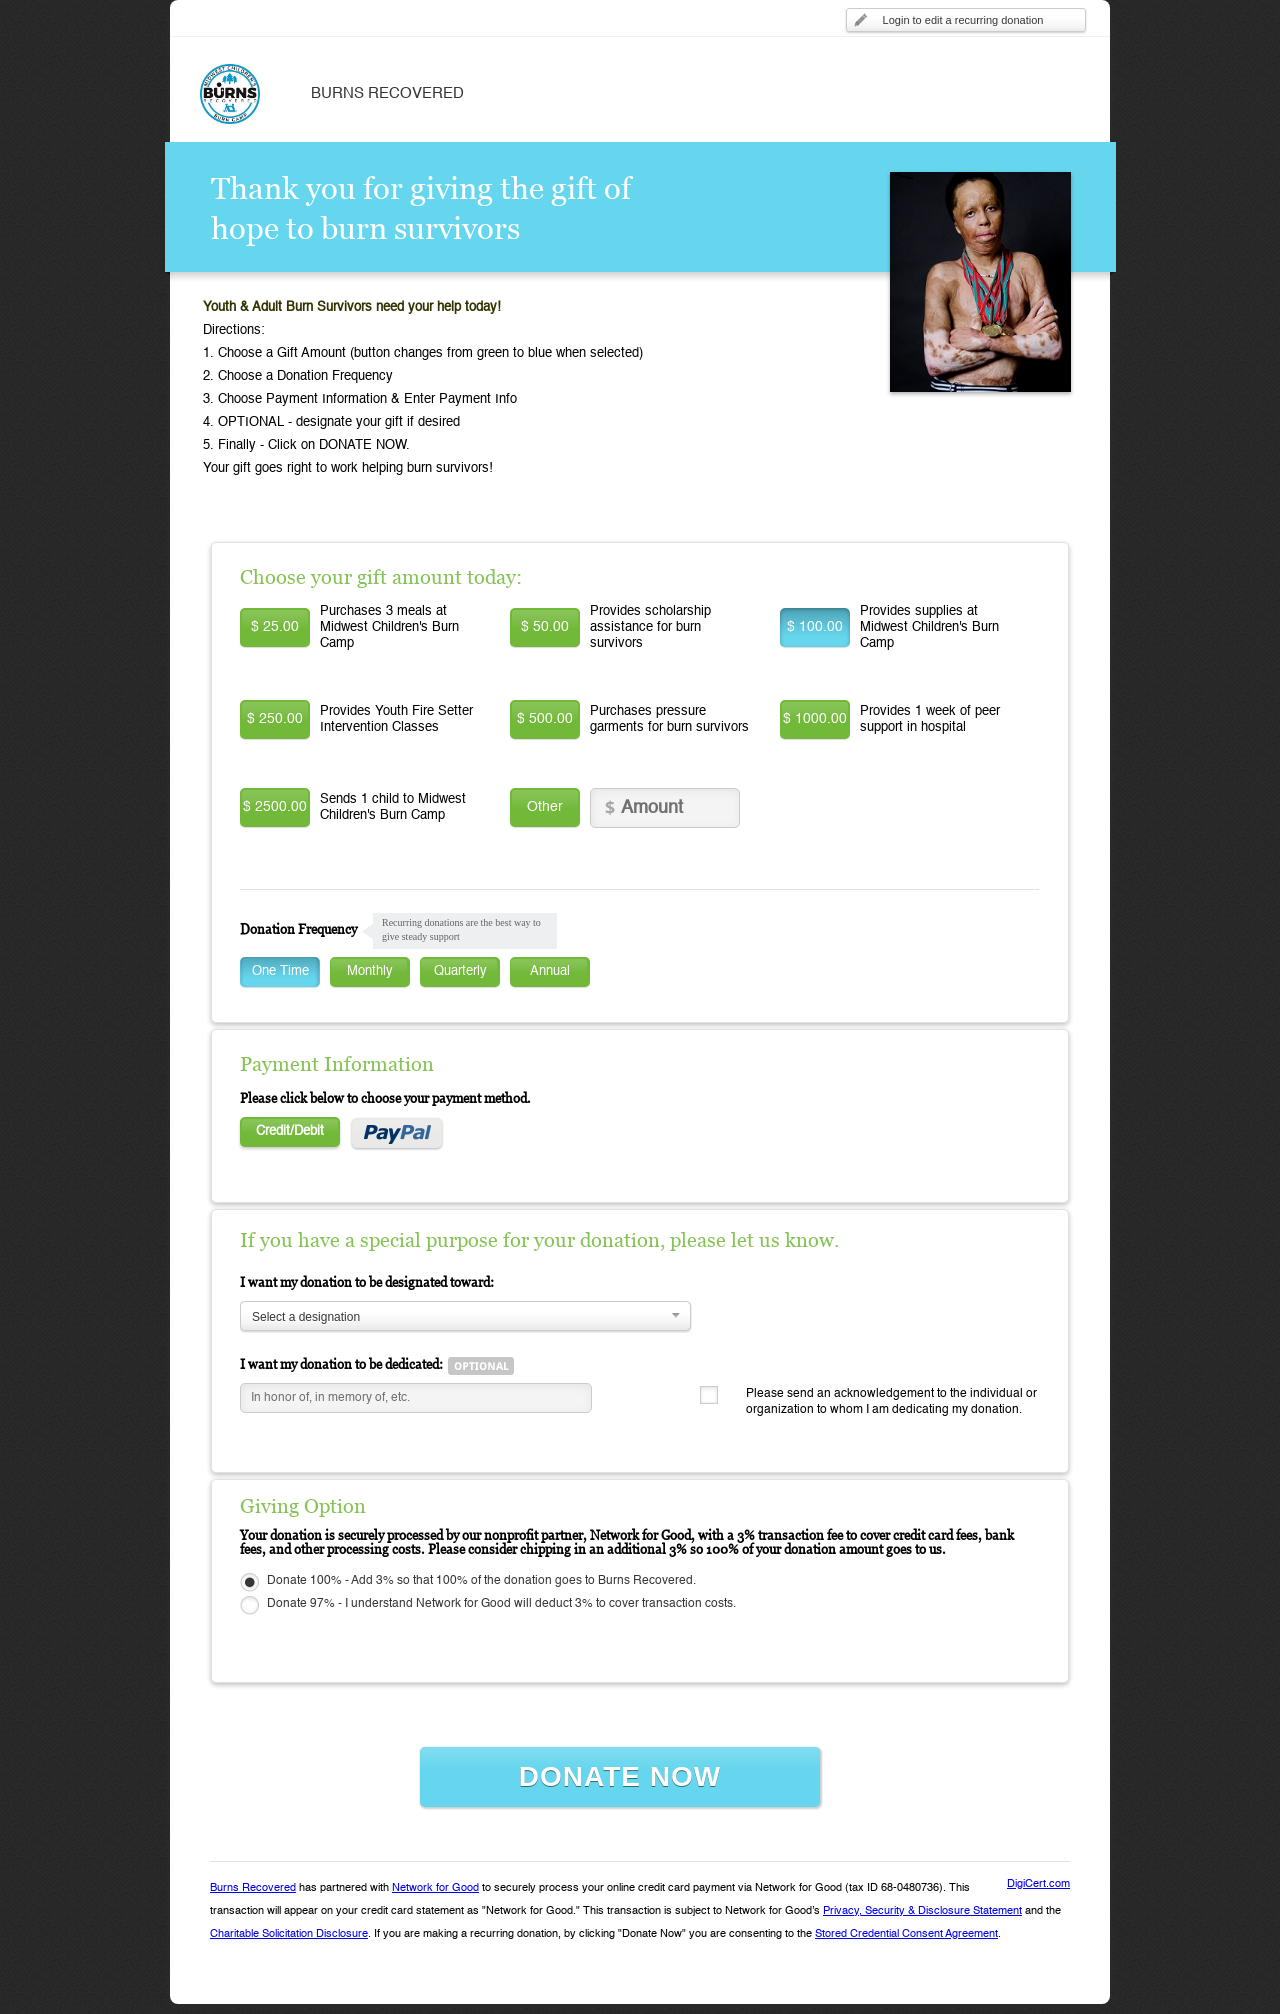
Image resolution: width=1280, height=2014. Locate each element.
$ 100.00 (815, 627)
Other (545, 807)
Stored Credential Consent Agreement (906, 1934)
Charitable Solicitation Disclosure (289, 1934)
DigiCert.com (1038, 1884)
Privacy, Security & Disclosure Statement (922, 1911)
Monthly (370, 971)
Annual (550, 971)
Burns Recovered (253, 1888)
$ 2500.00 (275, 807)
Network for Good (435, 1888)
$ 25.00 (275, 627)
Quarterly (460, 971)
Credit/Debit (290, 1131)
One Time (280, 971)
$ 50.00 (545, 627)
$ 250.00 (275, 719)
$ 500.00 (545, 719)
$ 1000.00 (815, 719)
